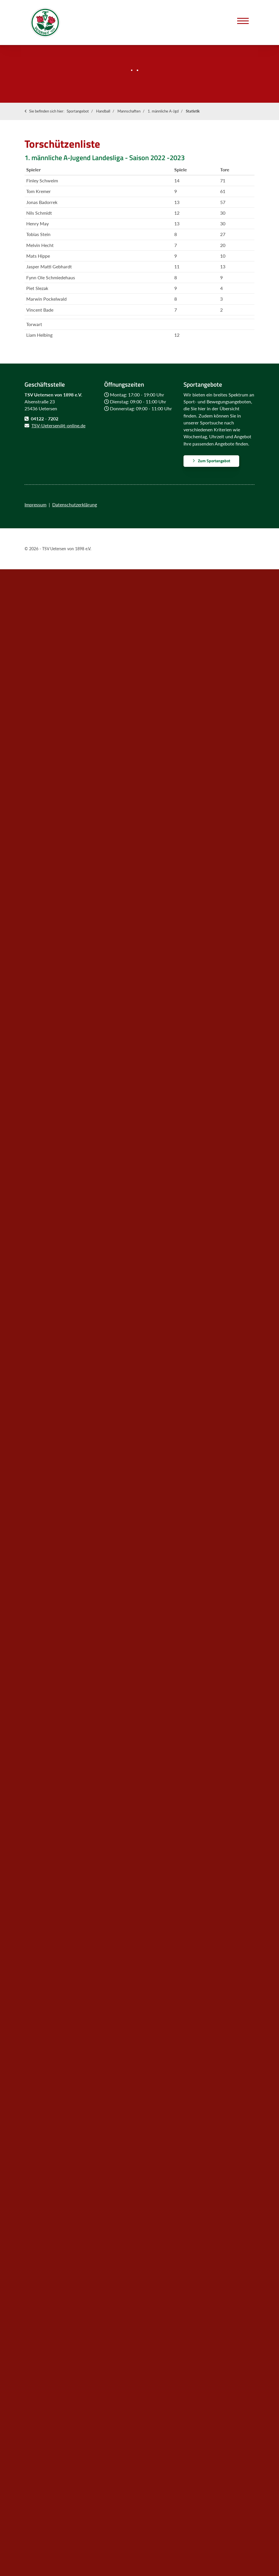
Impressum (35, 504)
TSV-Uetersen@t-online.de (58, 425)
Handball (103, 111)
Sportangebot (78, 111)
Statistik (193, 111)
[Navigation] (243, 21)
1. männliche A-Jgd (163, 111)
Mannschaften (129, 111)
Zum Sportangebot (214, 461)
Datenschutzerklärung (74, 504)
